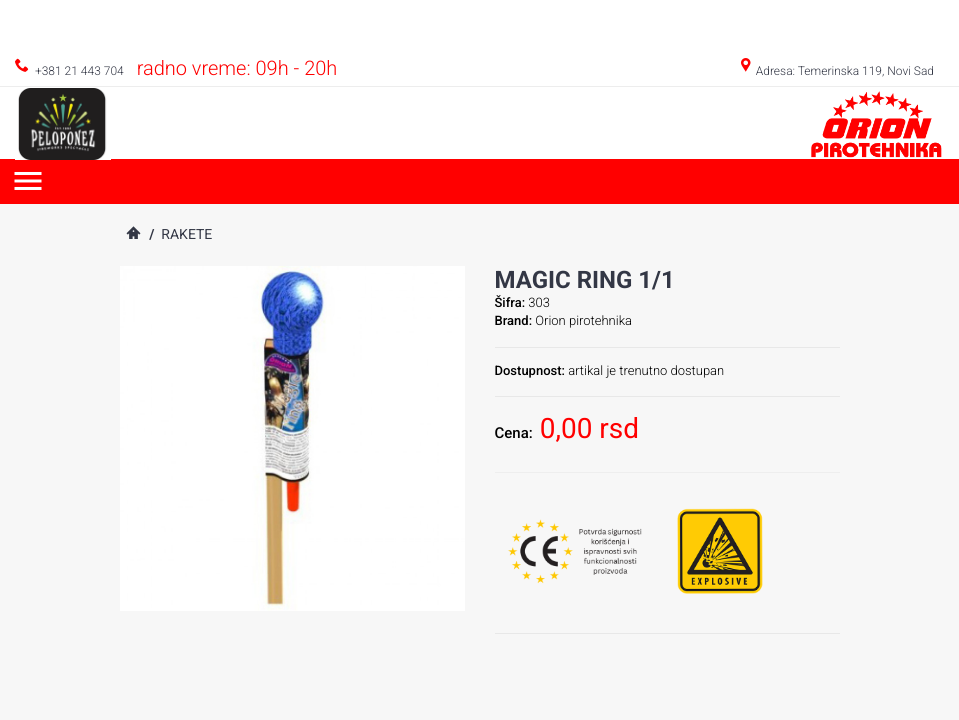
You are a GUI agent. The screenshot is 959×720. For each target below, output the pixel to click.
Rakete (186, 235)
